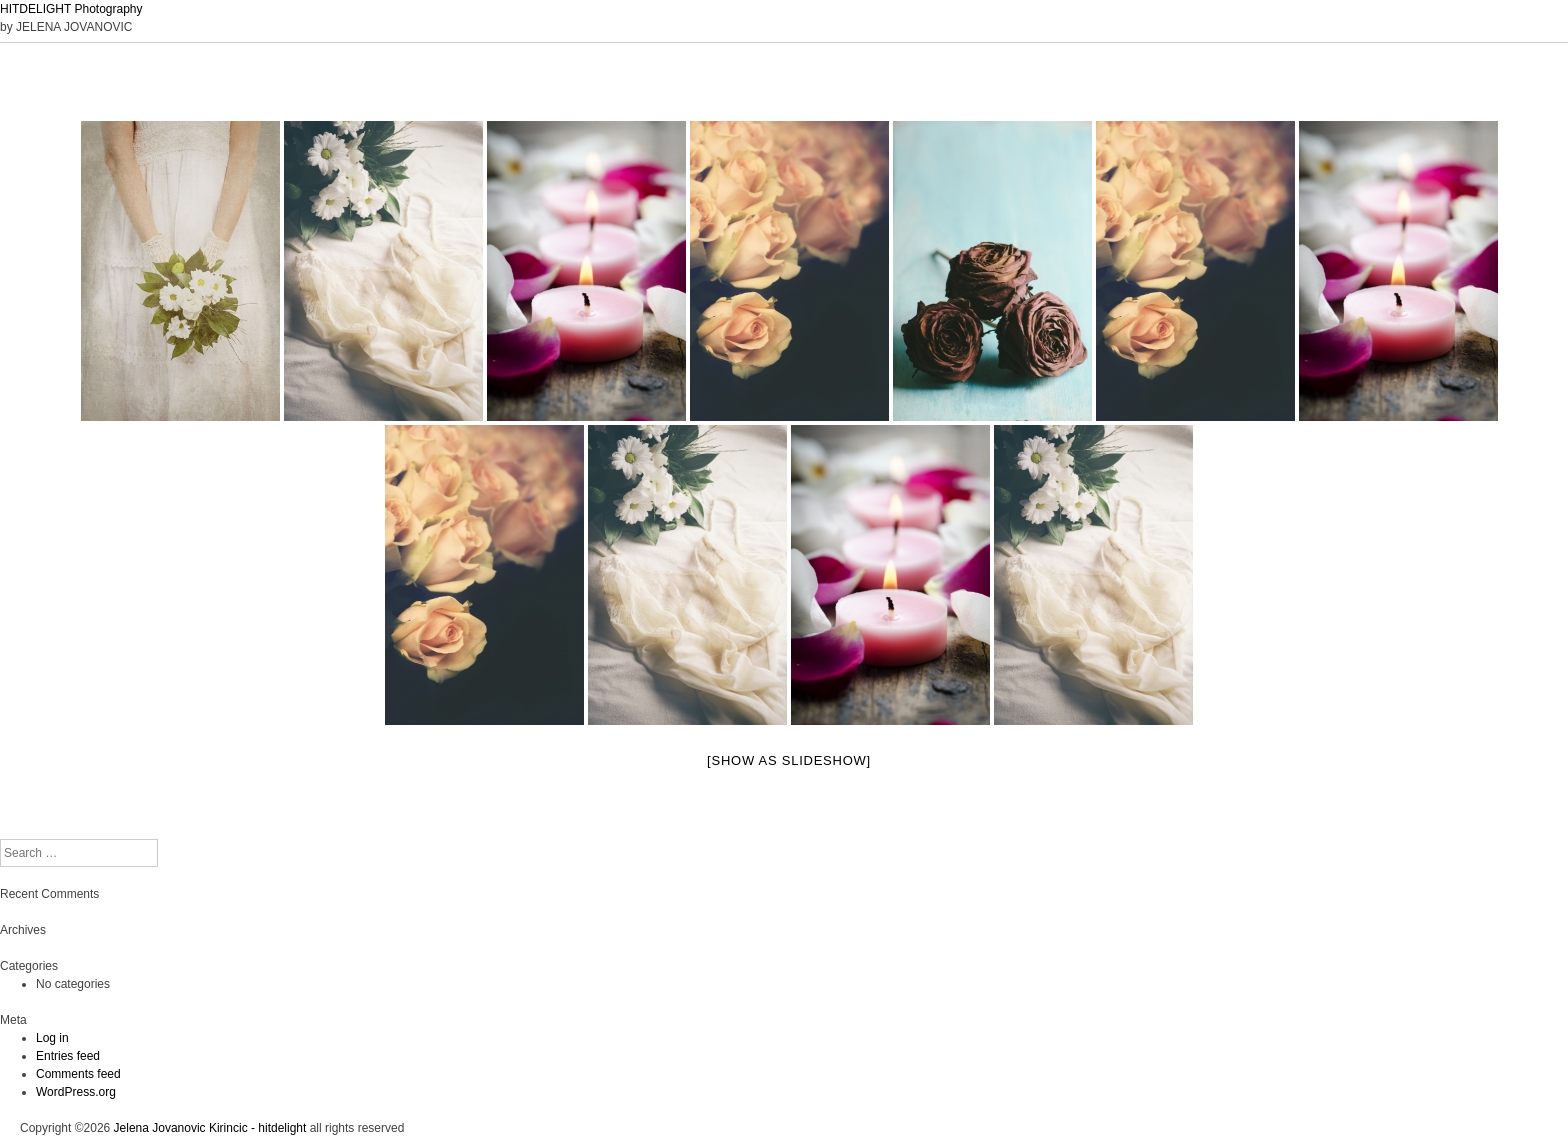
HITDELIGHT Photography (71, 9)
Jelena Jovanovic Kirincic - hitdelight (210, 1128)
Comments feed (78, 1074)
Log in (52, 1038)
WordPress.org (76, 1092)
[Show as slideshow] (789, 760)
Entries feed (68, 1056)
